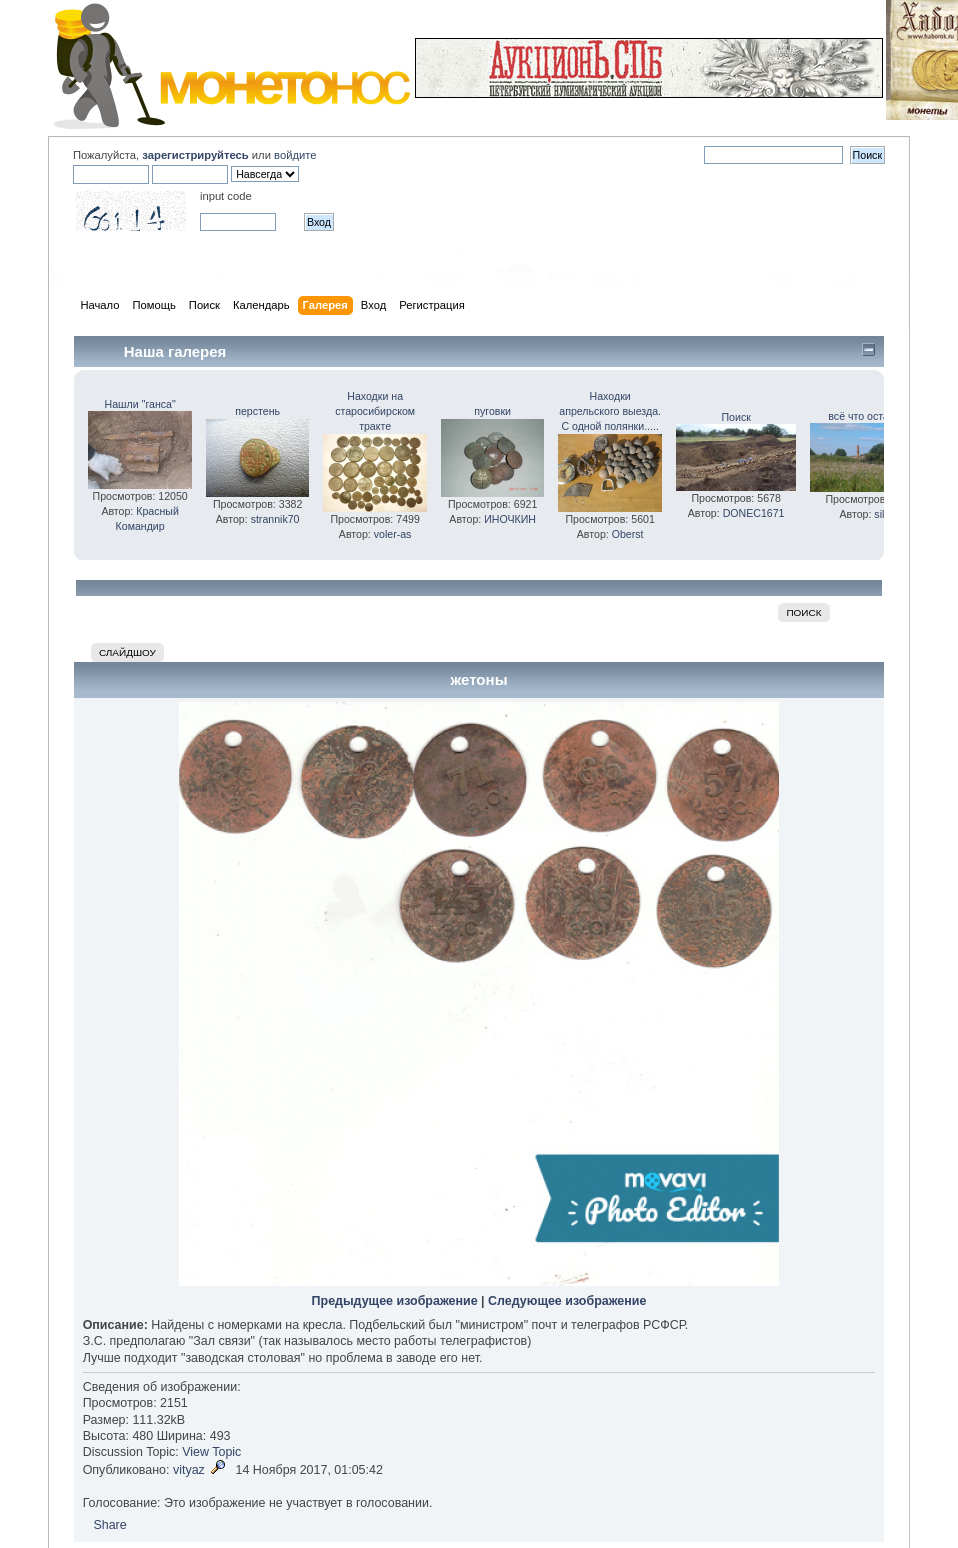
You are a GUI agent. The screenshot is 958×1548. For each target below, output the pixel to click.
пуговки (492, 411)
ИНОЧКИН (510, 519)
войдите (295, 155)
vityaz (189, 1470)
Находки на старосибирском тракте (375, 411)
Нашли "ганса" (140, 404)
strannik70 (275, 519)
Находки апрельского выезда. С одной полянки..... (610, 411)
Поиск (735, 417)
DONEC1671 (754, 513)
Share (109, 1525)
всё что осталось (870, 416)
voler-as (393, 534)
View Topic (211, 1452)
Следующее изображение (567, 1301)
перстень (257, 411)
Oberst (628, 534)
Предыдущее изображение (395, 1301)
